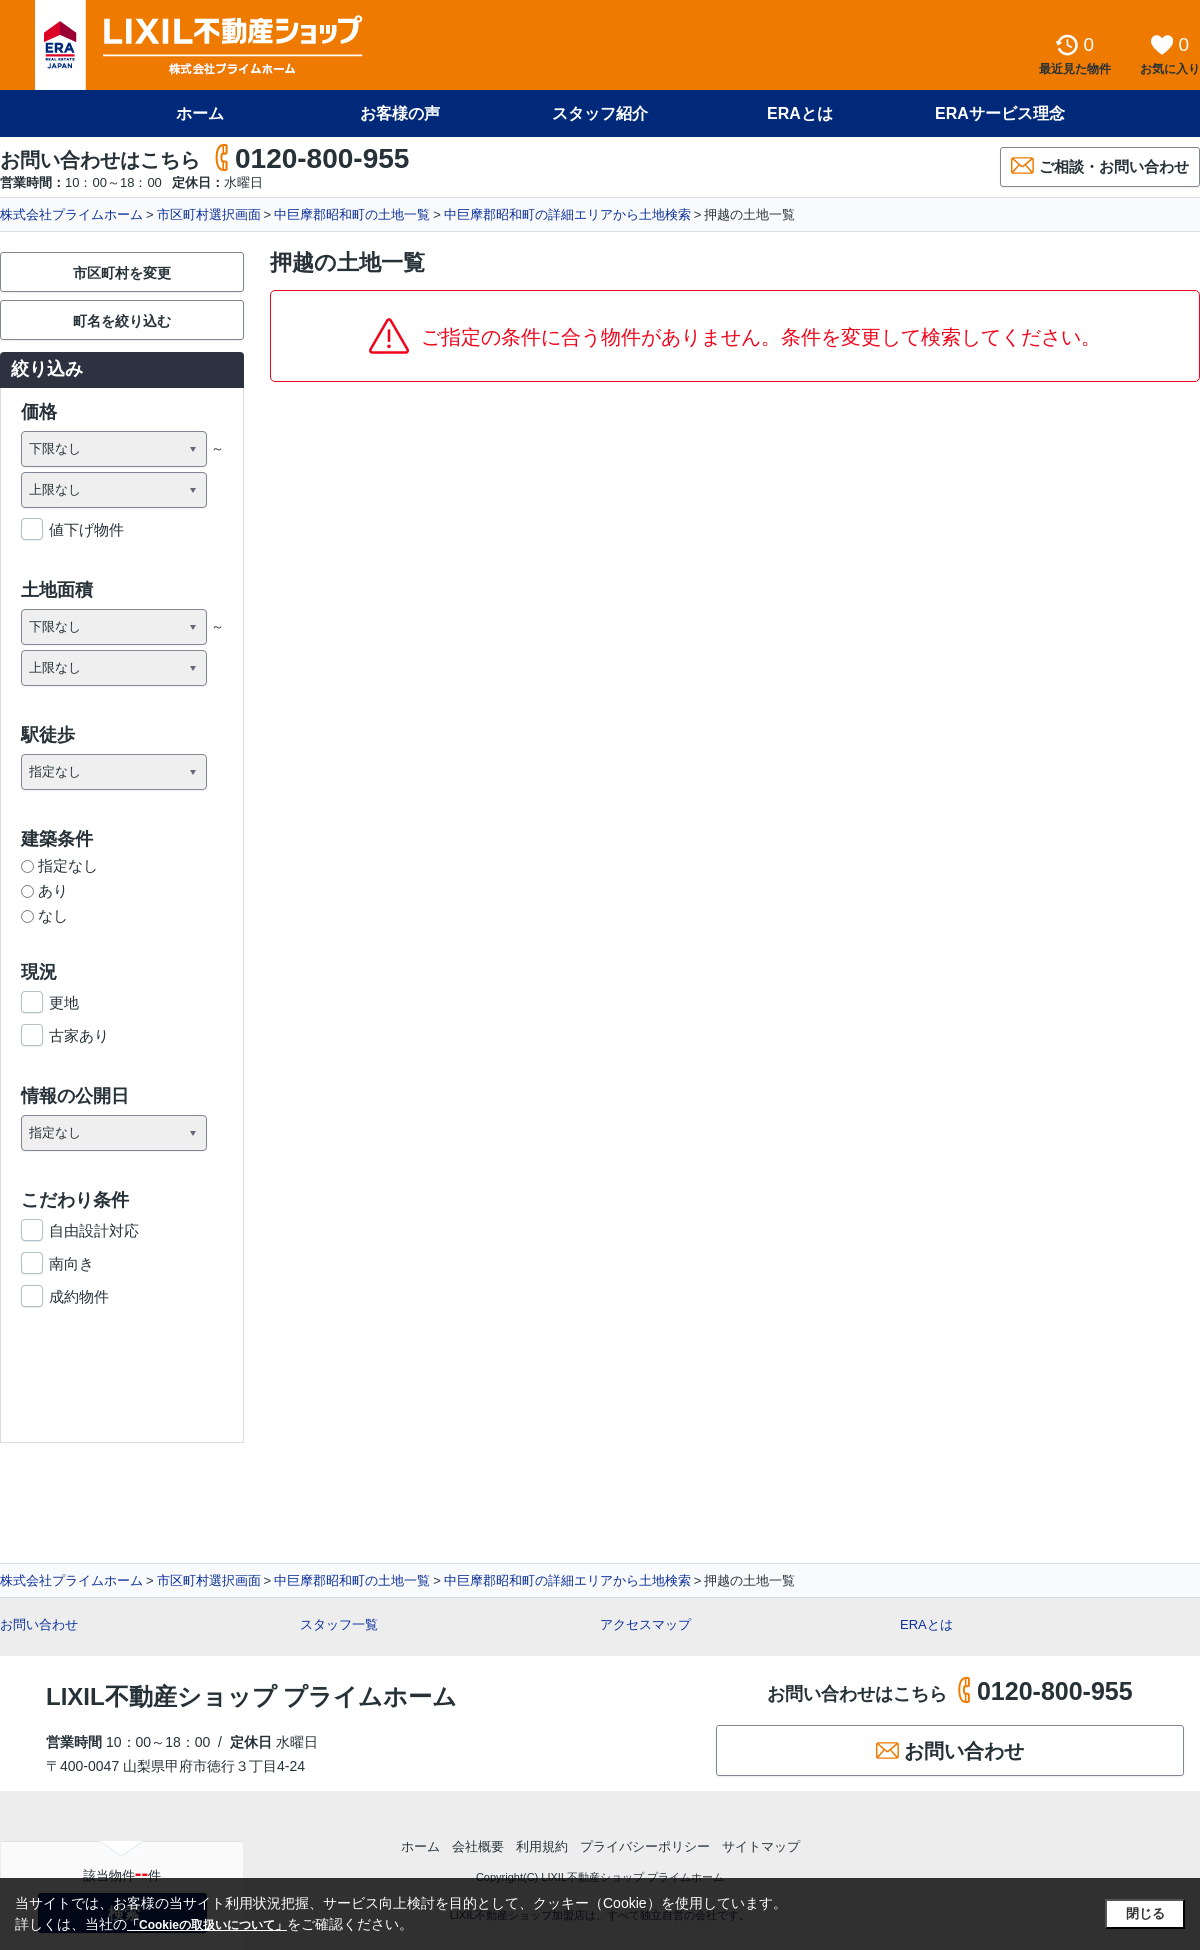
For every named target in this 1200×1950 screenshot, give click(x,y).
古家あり (79, 1035)
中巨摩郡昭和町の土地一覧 (352, 214)
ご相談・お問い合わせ (1100, 165)
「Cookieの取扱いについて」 (207, 1925)
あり (44, 890)
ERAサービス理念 (1000, 113)
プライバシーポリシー (645, 1846)
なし (44, 915)
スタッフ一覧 (339, 1624)
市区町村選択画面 (209, 214)
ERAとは (800, 113)
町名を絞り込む (122, 321)
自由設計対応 (94, 1230)
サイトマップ (761, 1846)
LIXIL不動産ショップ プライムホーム (251, 1696)
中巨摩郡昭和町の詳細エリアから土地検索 (567, 214)
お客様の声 (400, 113)
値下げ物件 (86, 529)
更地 (64, 1002)
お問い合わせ (39, 1624)
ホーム (200, 113)
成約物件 (79, 1296)
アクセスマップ (645, 1624)
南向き (71, 1263)
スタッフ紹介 (600, 113)
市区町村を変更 (122, 273)
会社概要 (478, 1846)
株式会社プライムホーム (71, 214)
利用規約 (542, 1846)
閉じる (1145, 1913)
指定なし (59, 865)
